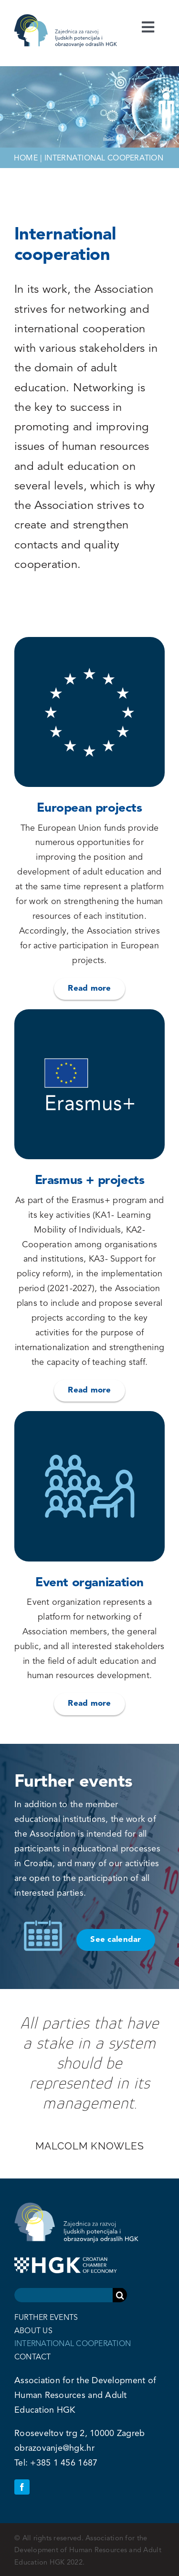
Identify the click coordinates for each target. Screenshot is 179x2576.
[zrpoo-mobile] (77, 18)
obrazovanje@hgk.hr (54, 2448)
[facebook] (22, 2487)
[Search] (120, 2295)
